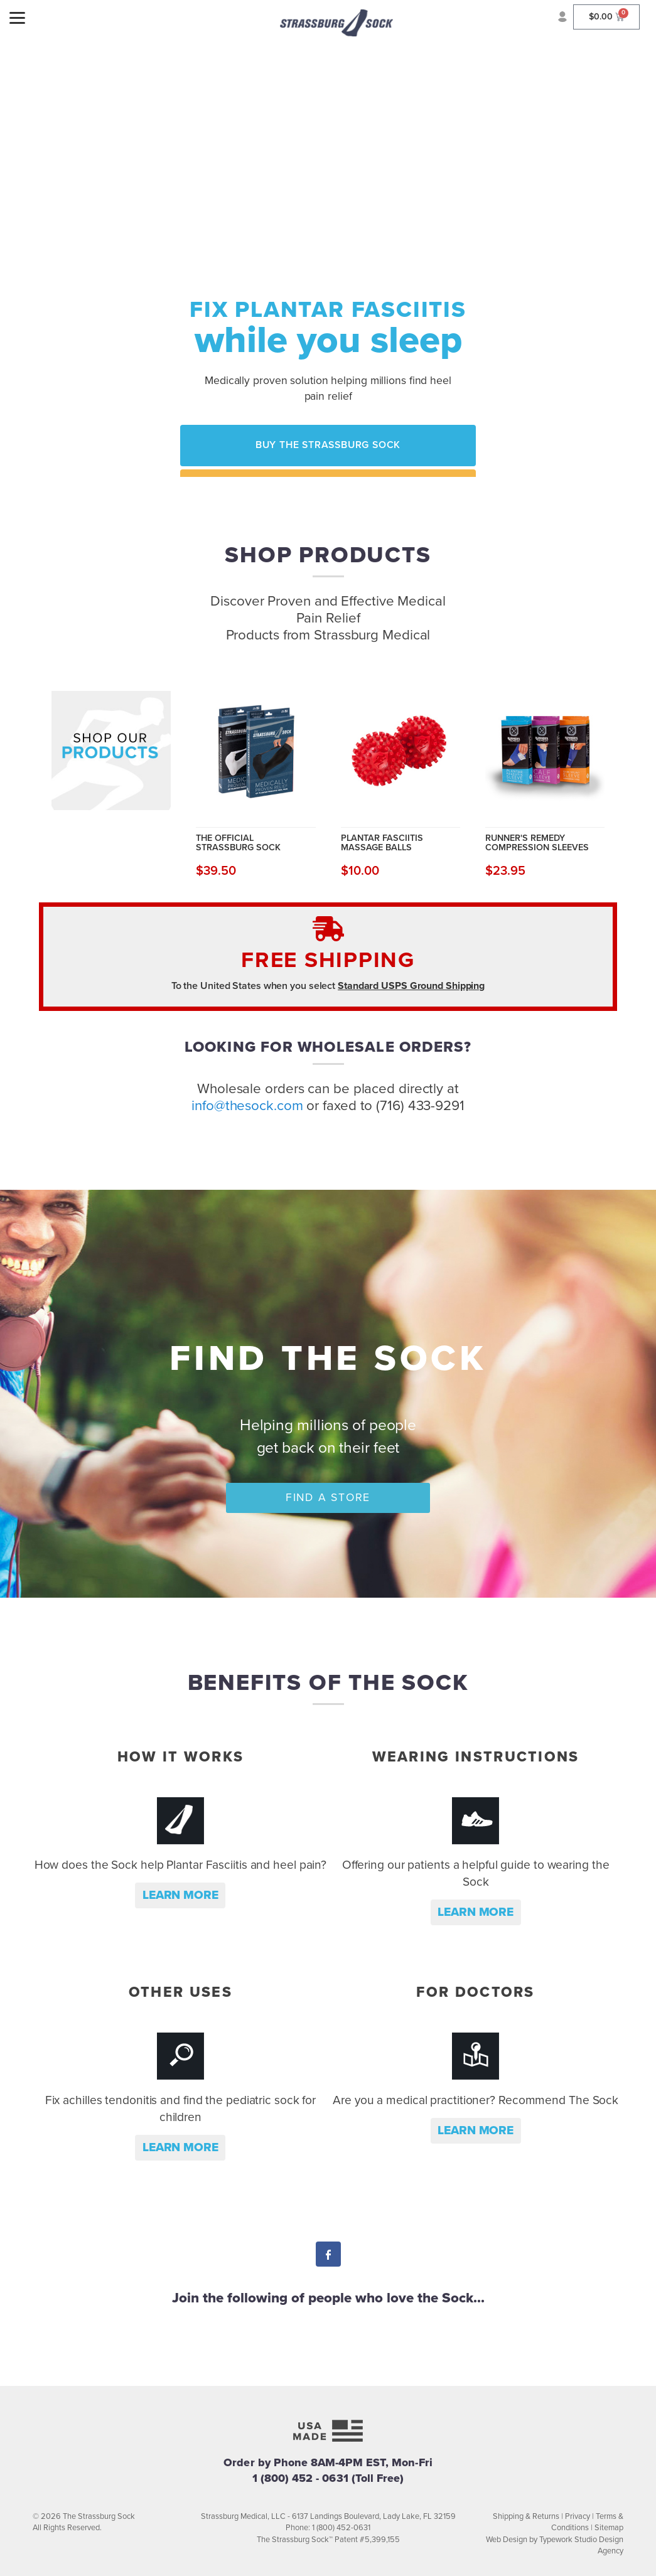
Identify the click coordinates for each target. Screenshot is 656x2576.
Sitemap (608, 2528)
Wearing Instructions (475, 1757)
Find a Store (328, 1497)
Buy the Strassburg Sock (328, 445)
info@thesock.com (247, 1105)
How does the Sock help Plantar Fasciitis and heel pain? (181, 1864)
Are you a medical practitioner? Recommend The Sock (475, 2100)
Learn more (180, 1895)
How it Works (180, 1757)
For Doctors (475, 1992)
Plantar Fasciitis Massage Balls (382, 842)
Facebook (328, 2256)
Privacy (577, 2516)
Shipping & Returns (526, 2516)
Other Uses (180, 1992)
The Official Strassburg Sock (238, 842)
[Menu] (17, 17)
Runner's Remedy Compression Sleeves (537, 842)
